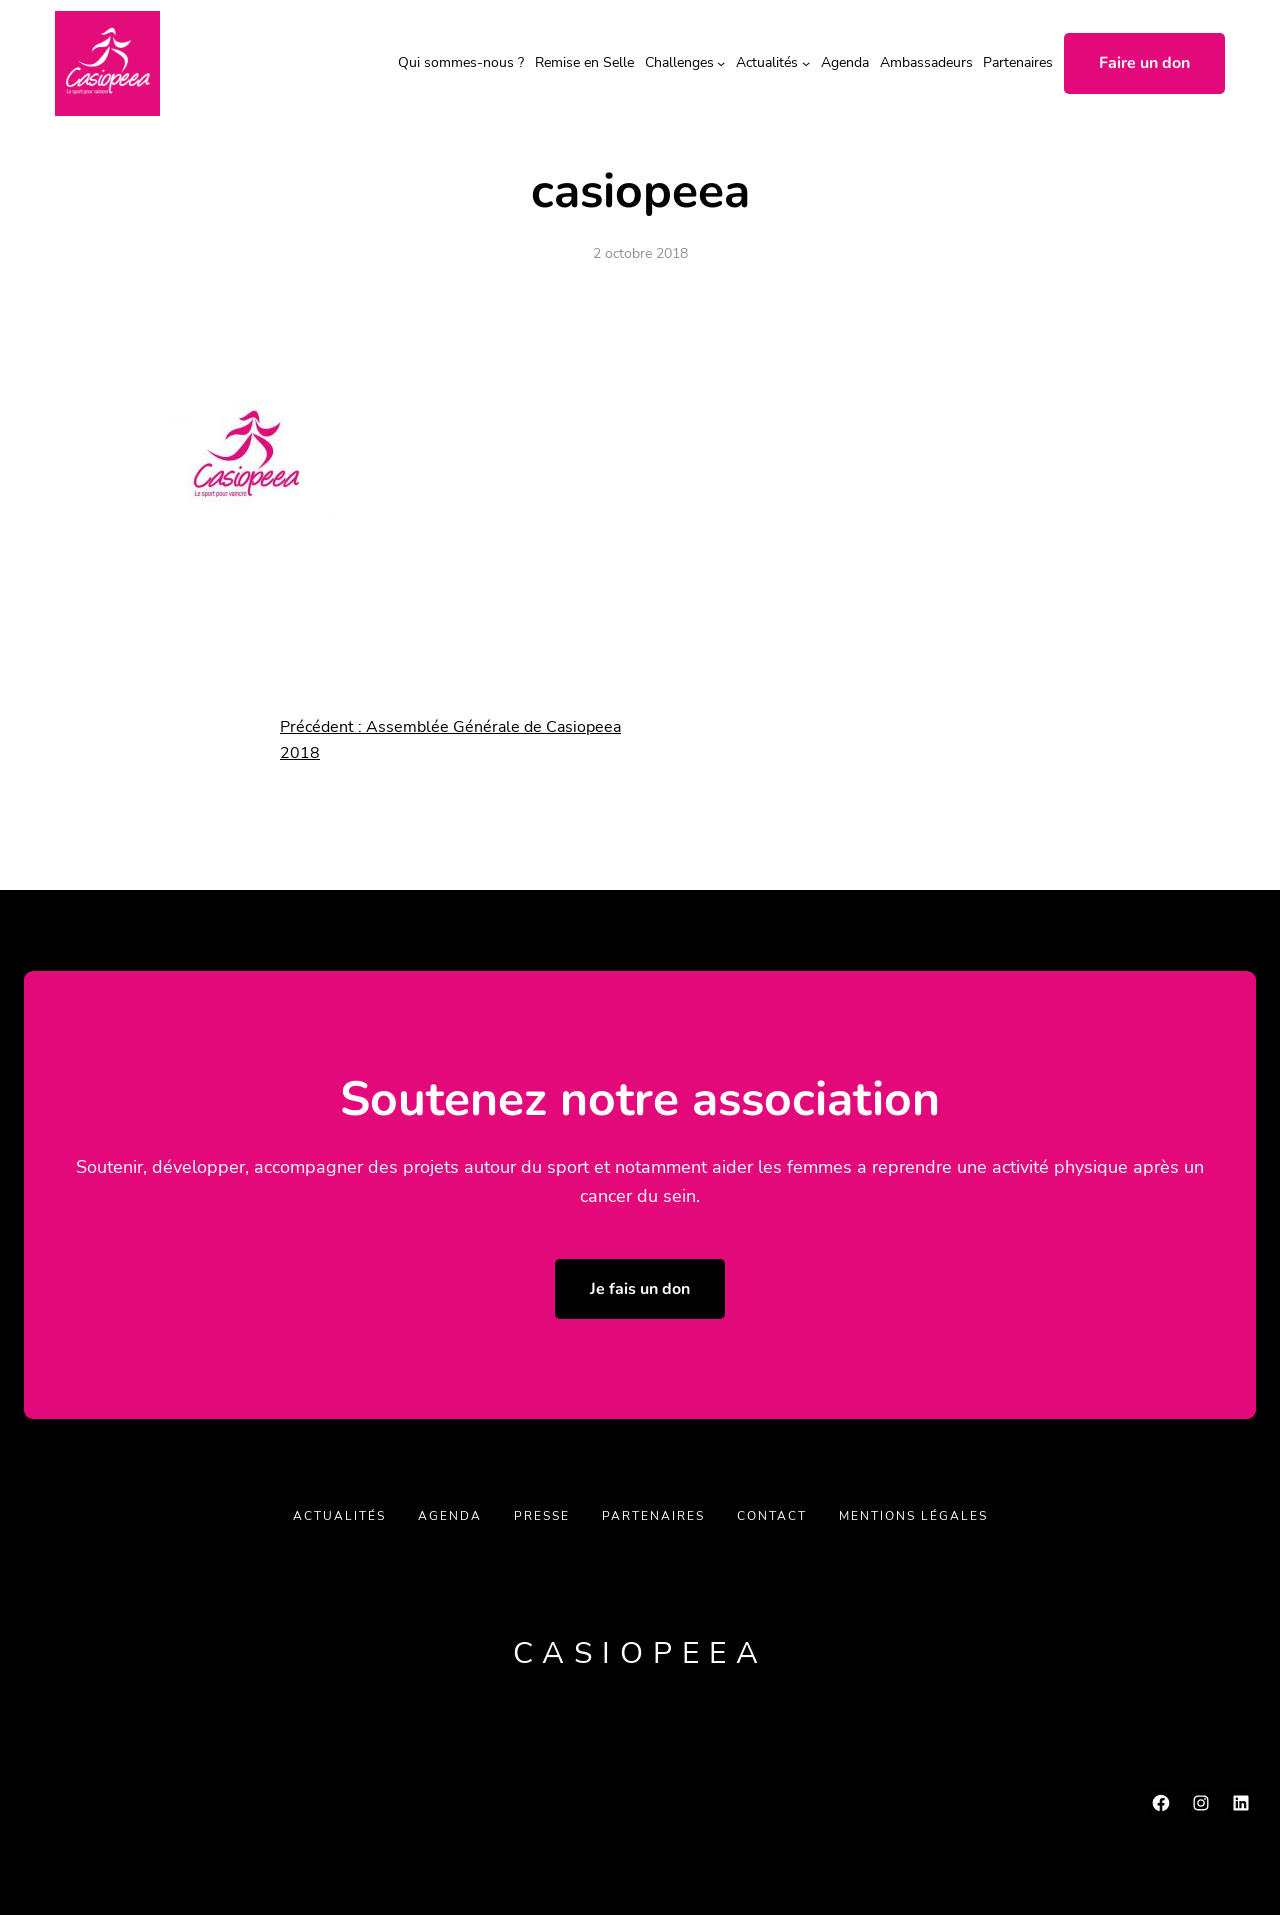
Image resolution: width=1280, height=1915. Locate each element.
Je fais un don (640, 1289)
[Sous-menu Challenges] (721, 63)
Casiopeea (640, 1653)
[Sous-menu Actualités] (806, 63)
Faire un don (1144, 63)
